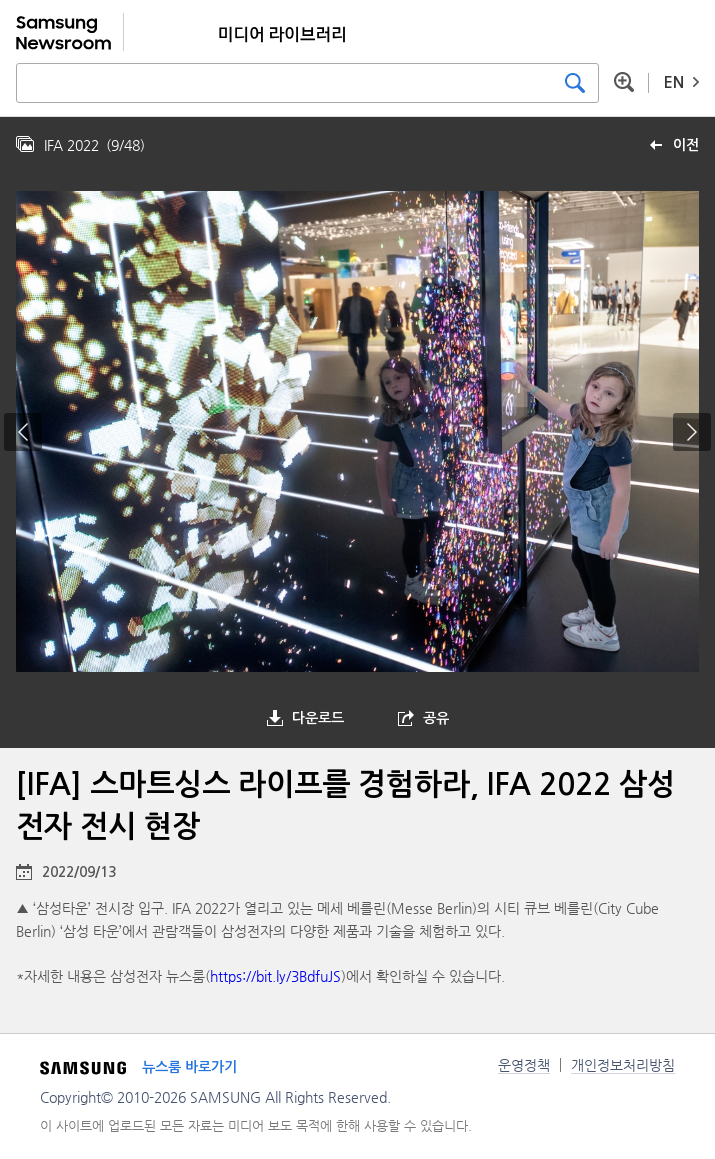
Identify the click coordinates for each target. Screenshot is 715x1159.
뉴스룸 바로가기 (189, 1067)
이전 (686, 145)
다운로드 (318, 718)
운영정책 (524, 1065)
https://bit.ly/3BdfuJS (275, 976)
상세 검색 (624, 82)
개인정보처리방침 (623, 1065)
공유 (436, 718)
